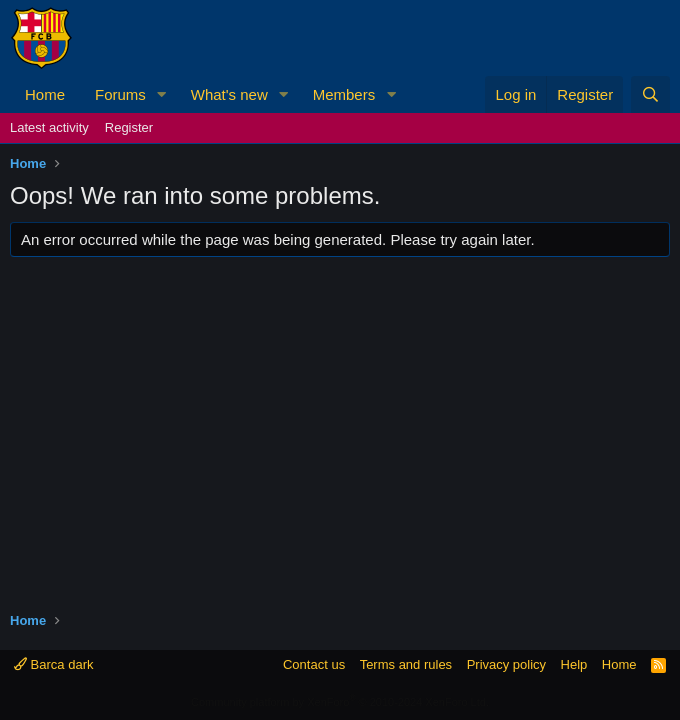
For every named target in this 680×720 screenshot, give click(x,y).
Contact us (314, 664)
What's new (229, 94)
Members (344, 94)
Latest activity (49, 127)
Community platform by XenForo (340, 702)
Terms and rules (406, 664)
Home (45, 94)
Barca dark (53, 664)
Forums (120, 94)
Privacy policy (506, 664)
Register (129, 127)
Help (574, 664)
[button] (162, 94)
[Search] (650, 94)
